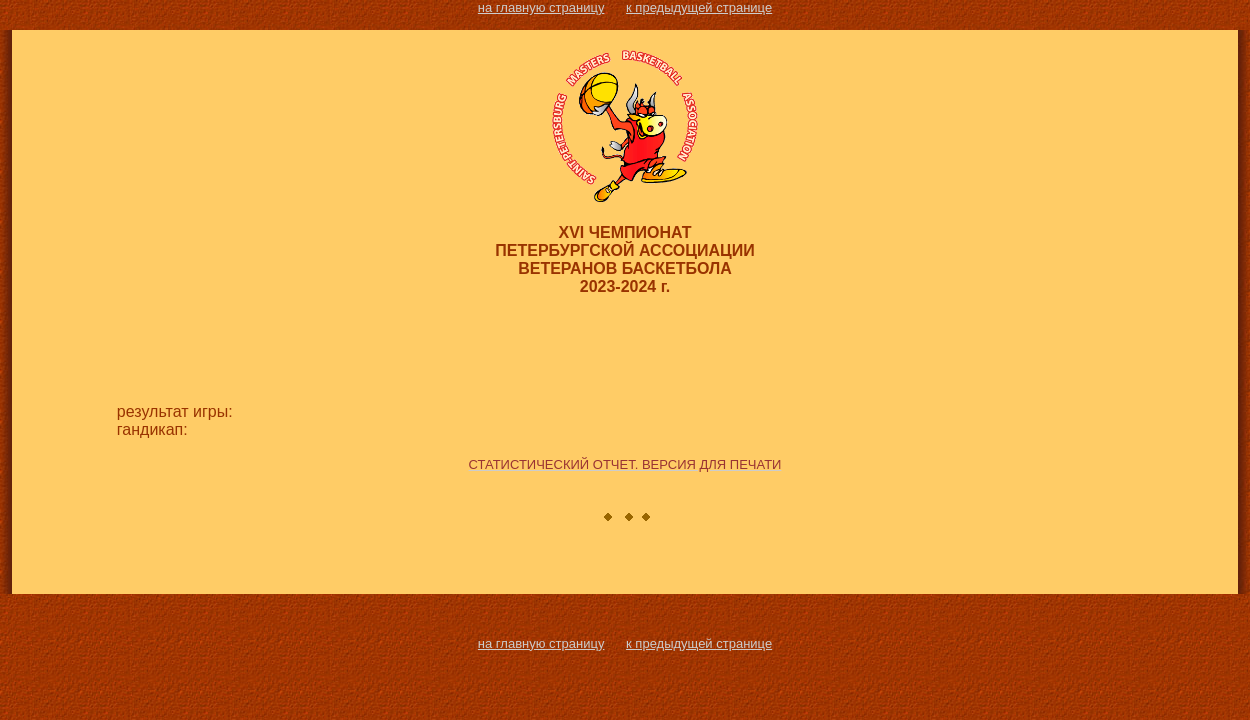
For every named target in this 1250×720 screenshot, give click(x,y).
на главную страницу (541, 7)
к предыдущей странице (699, 7)
